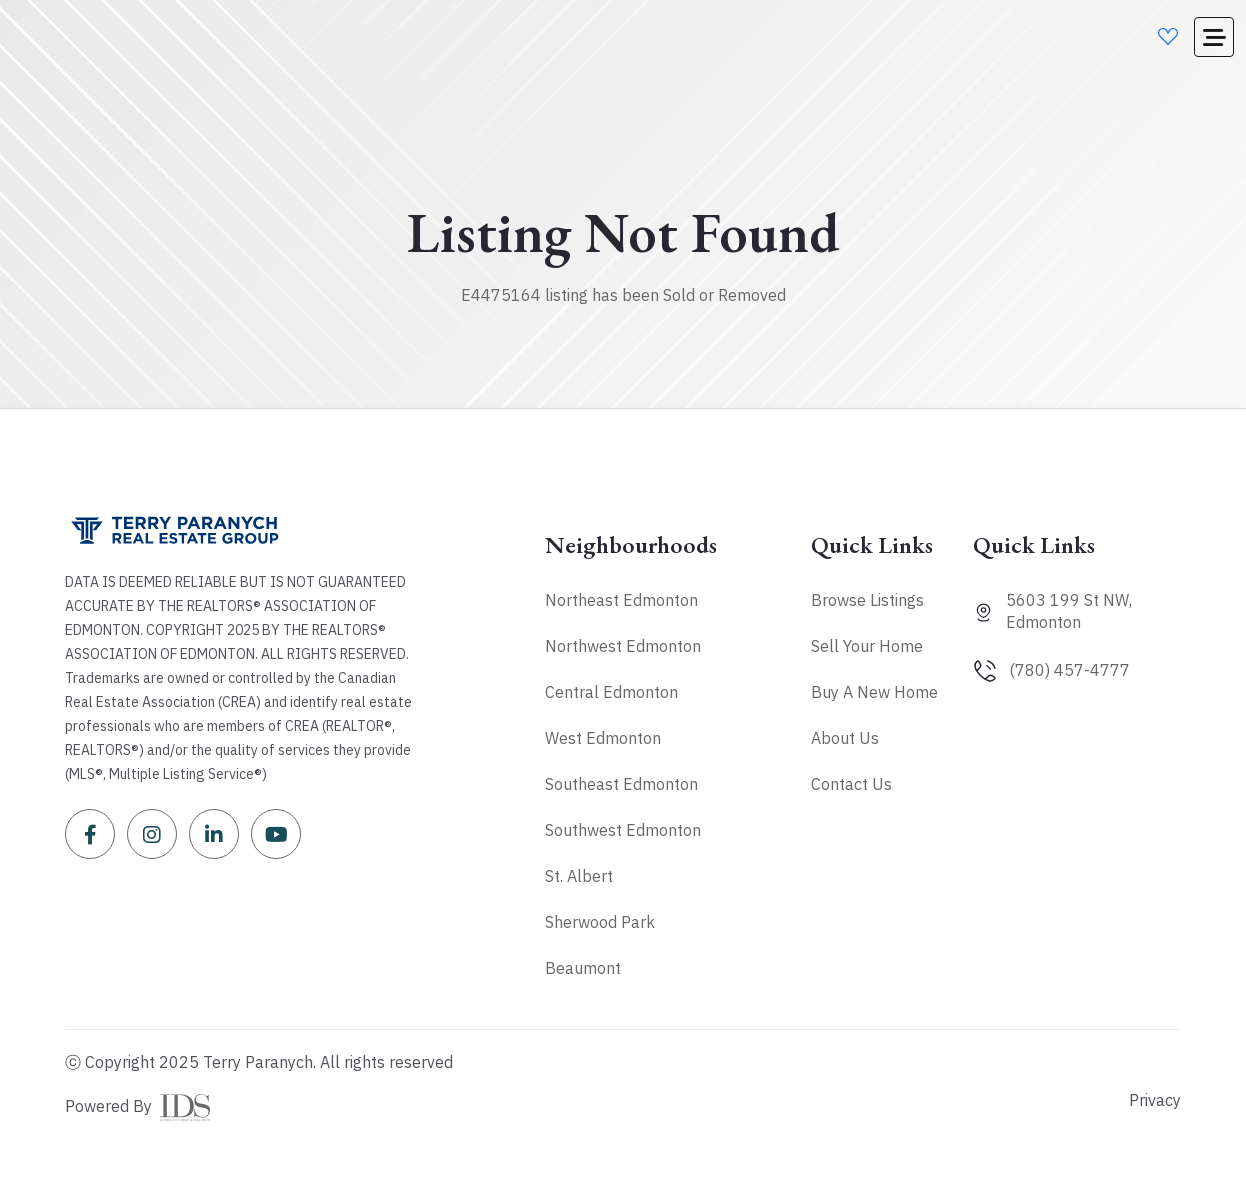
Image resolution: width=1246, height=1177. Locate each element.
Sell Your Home (867, 646)
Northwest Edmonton (623, 646)
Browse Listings (867, 600)
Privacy (1155, 1100)
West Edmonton (603, 738)
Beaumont (583, 968)
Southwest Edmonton (623, 830)
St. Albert (579, 876)
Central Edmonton (611, 692)
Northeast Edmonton (621, 600)
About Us (845, 738)
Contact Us (851, 784)
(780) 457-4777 (1069, 670)
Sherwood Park (600, 922)
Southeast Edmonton (621, 784)
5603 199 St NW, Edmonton (1069, 611)
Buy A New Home (874, 692)
